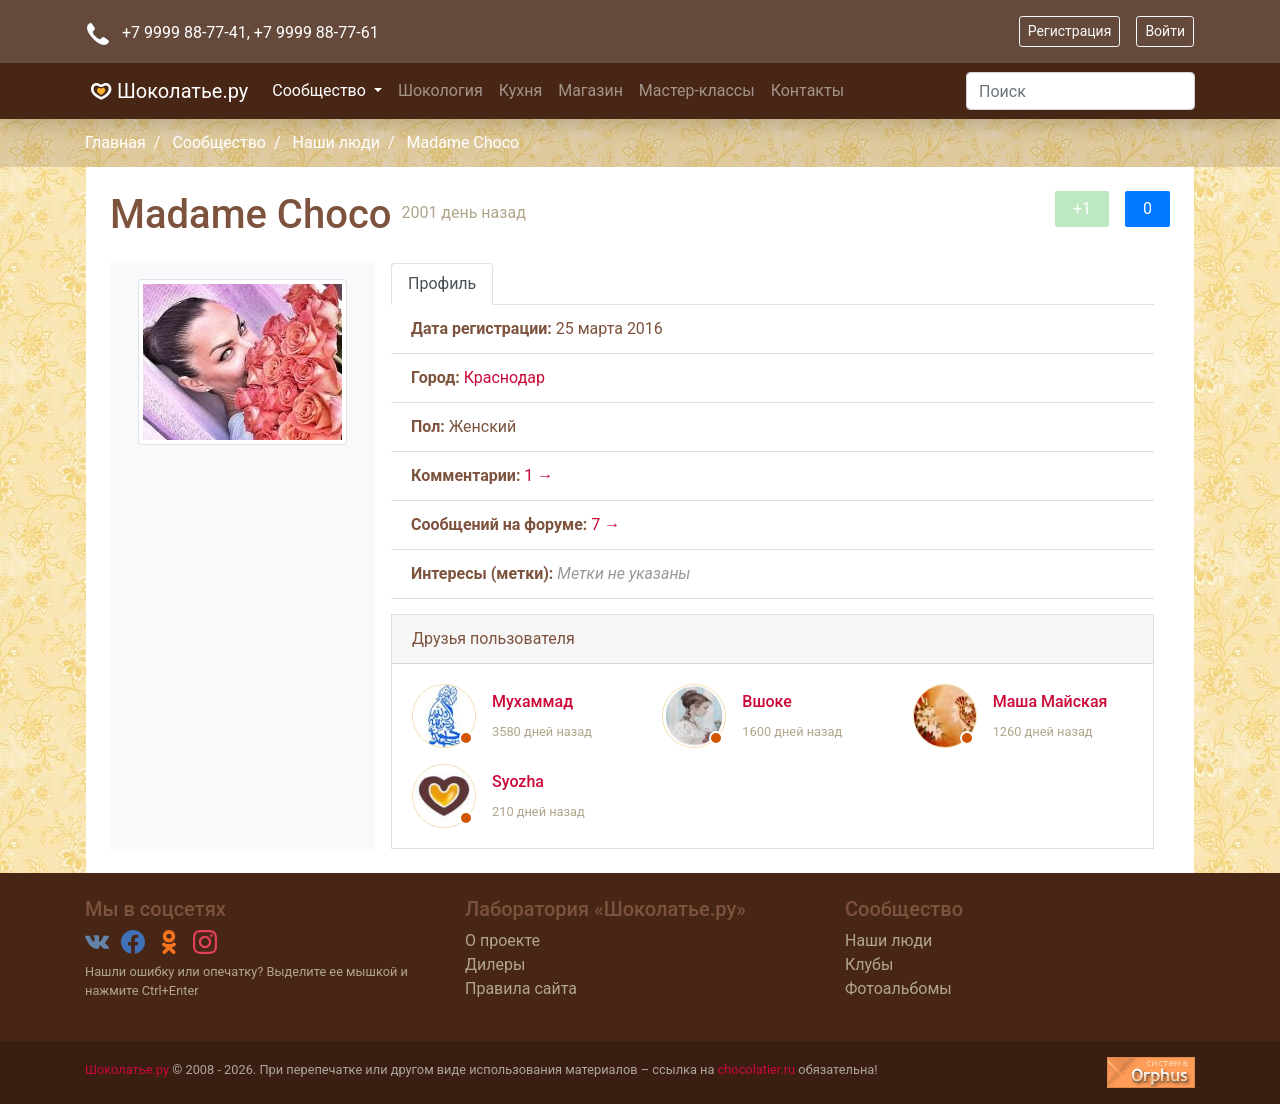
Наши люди (336, 142)
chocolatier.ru (757, 1069)
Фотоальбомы (898, 988)
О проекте (502, 940)
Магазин (590, 90)
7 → (605, 524)
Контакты (807, 90)
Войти (1165, 31)
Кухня (520, 90)
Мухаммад (532, 701)
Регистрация (1070, 31)
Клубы (869, 964)
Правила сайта (521, 988)
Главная (115, 142)
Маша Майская (1050, 701)
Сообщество (321, 90)
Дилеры (495, 964)
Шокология (440, 90)
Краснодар (504, 377)
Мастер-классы (697, 90)
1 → (538, 475)
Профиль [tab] (442, 283)
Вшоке (767, 701)
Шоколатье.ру (166, 91)
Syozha (518, 781)
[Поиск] (1080, 91)
